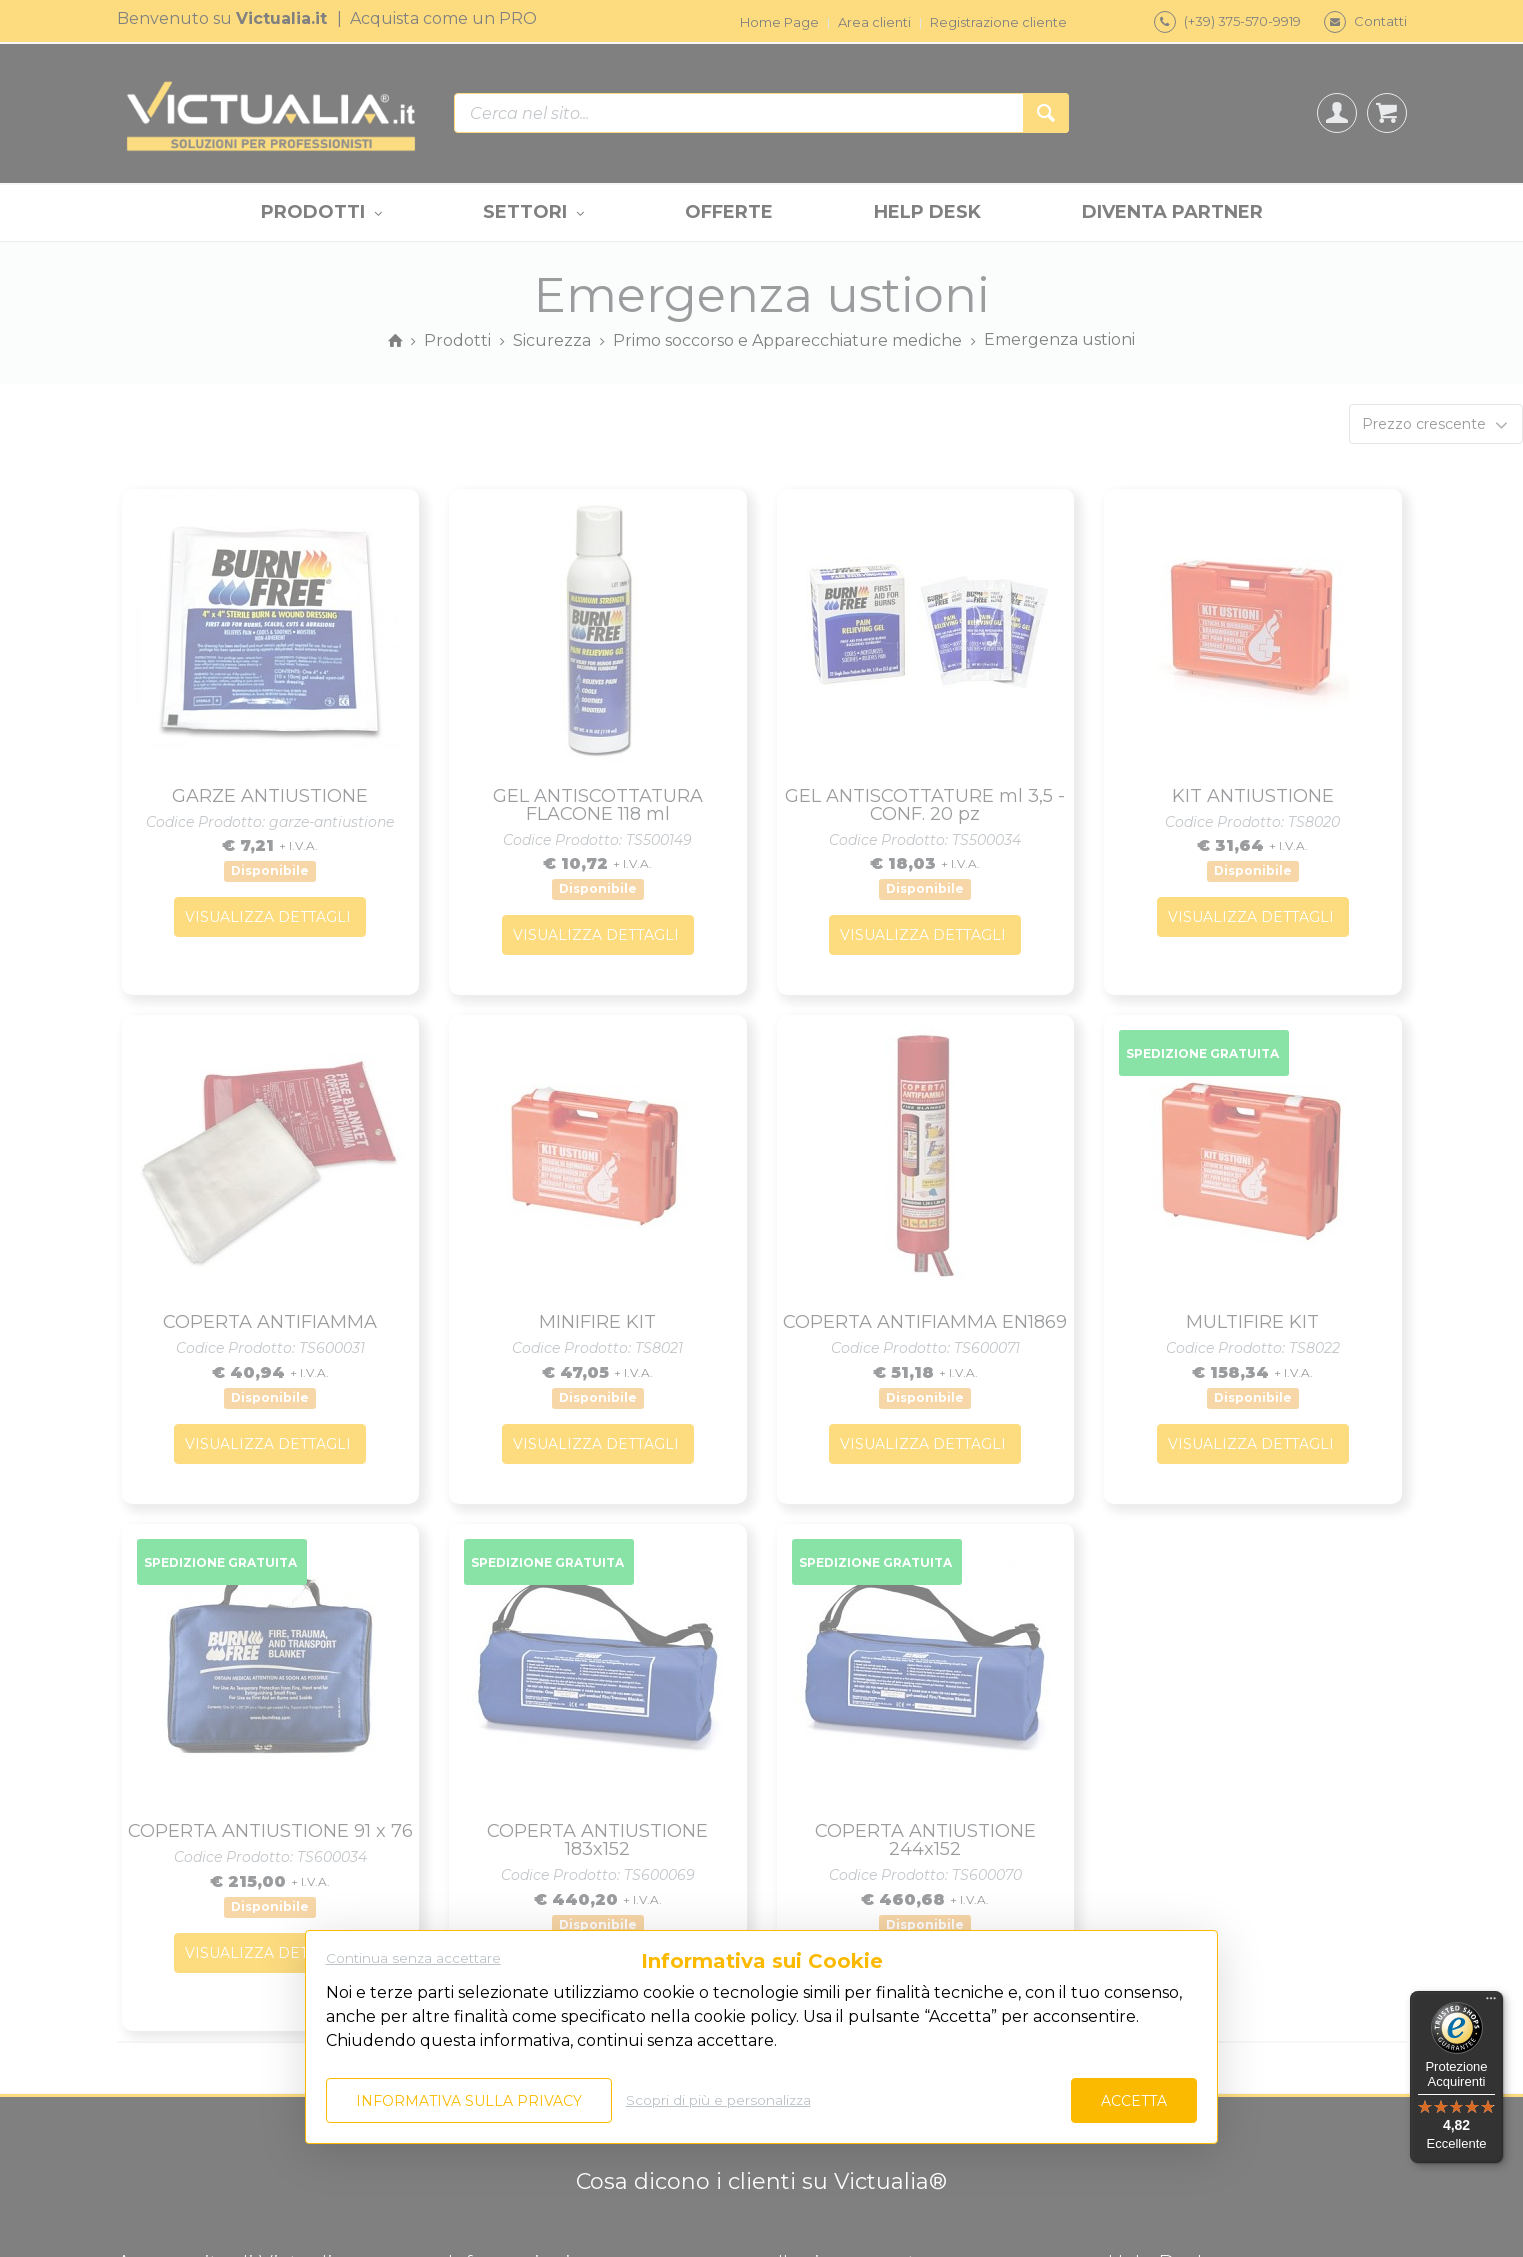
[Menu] (1491, 2003)
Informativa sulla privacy (469, 2101)
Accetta (1134, 2101)
